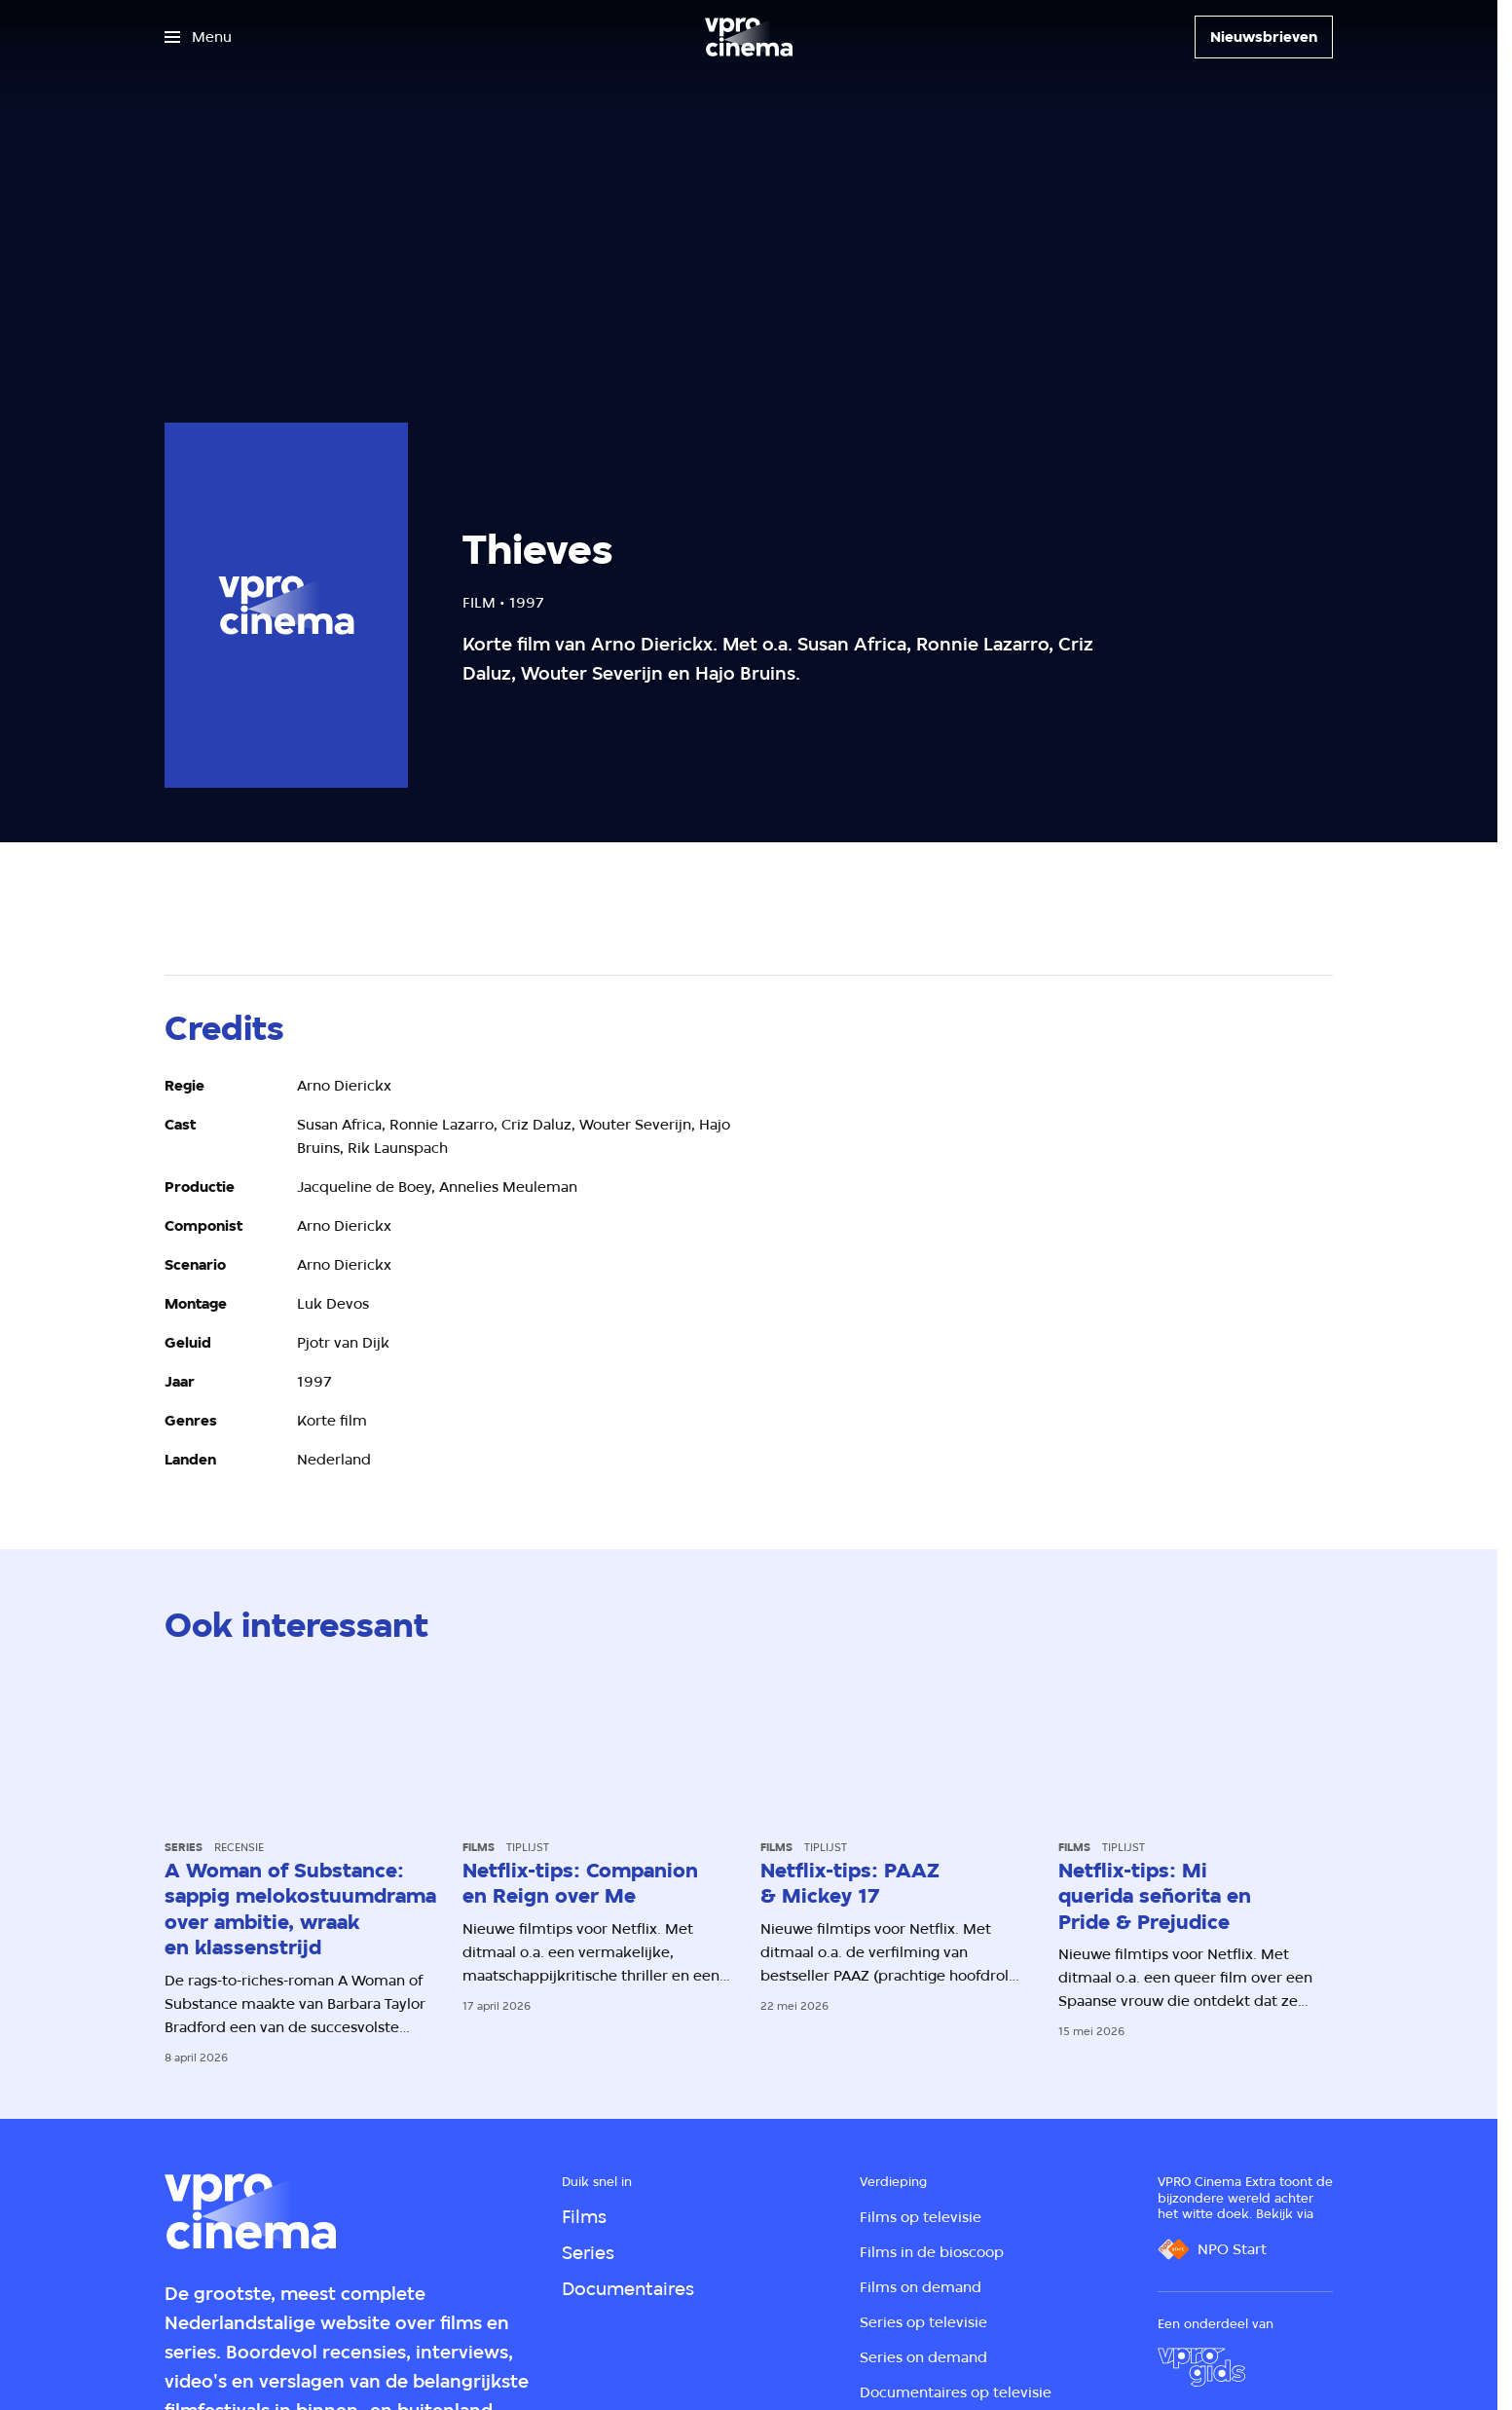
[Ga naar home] (749, 37)
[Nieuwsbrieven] (1264, 37)
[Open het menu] (198, 37)
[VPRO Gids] (1201, 2367)
